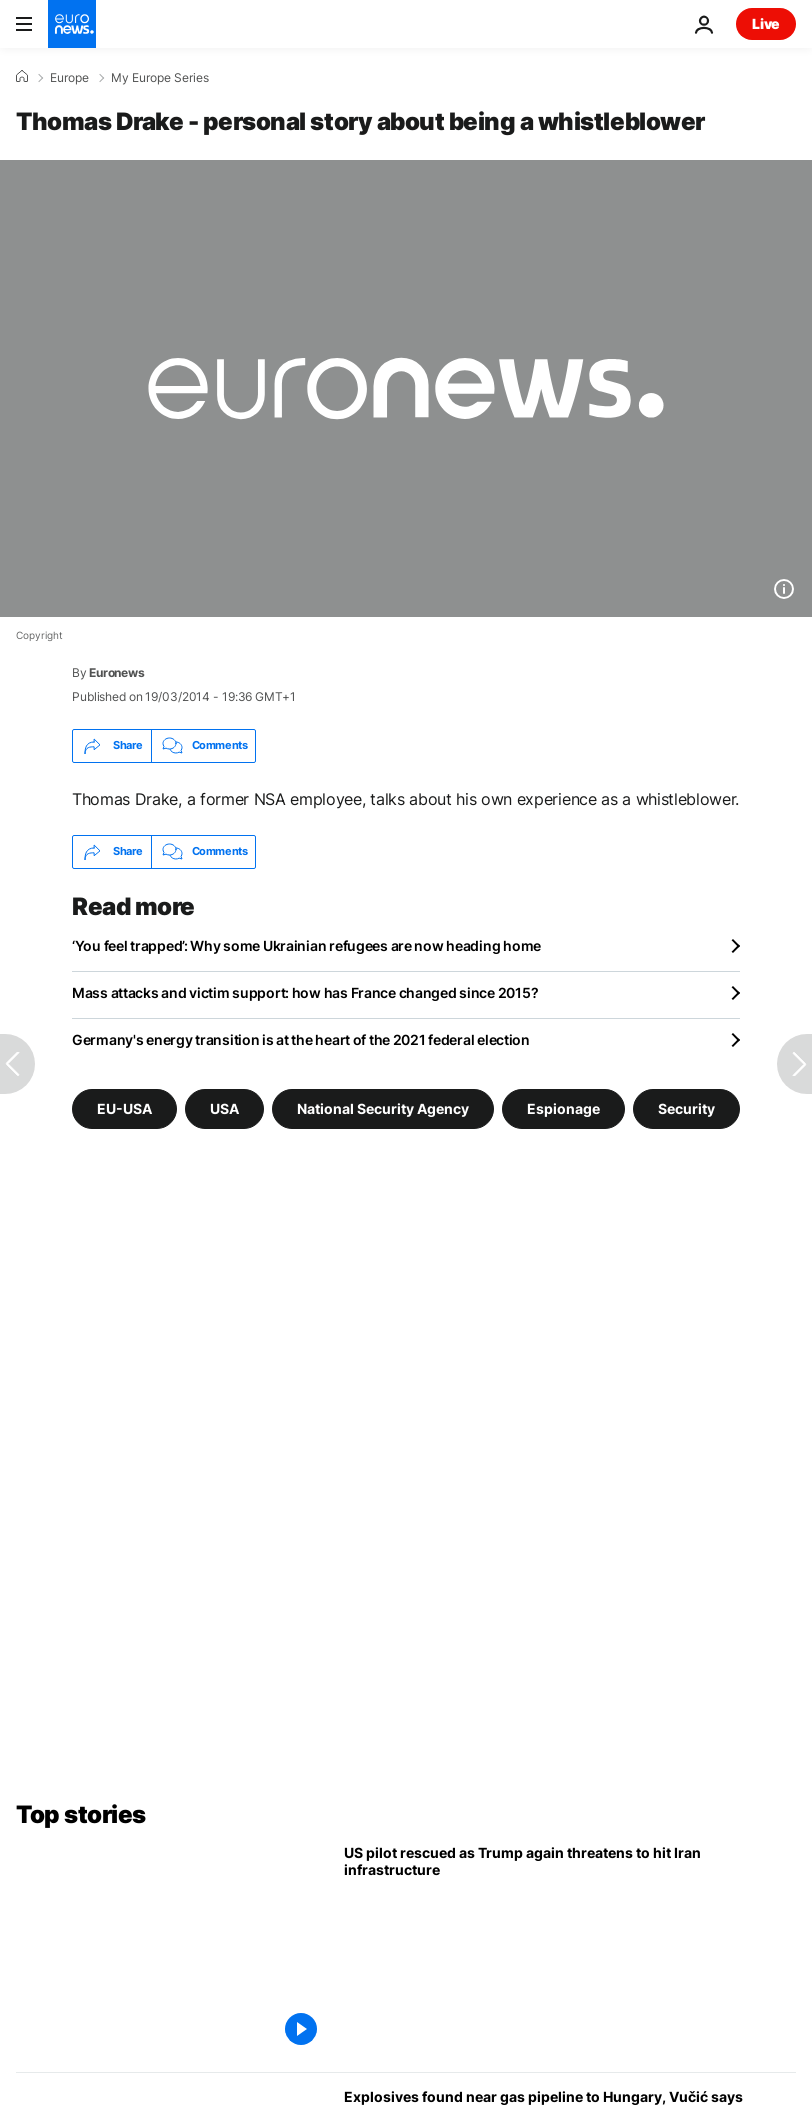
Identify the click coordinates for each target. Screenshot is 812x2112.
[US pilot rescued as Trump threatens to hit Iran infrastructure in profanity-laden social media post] (570, 1950)
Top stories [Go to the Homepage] (81, 1814)
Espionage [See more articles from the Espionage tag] (563, 1107)
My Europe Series (160, 78)
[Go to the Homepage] (72, 24)
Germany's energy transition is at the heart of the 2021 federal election (301, 1039)
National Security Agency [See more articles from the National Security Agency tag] (383, 1107)
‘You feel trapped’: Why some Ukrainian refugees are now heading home (306, 945)
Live (766, 23)
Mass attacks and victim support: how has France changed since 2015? (305, 992)
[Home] (22, 77)
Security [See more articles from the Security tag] (686, 1107)
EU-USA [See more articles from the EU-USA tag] (124, 1107)
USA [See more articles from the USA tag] (224, 1107)
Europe (69, 78)
